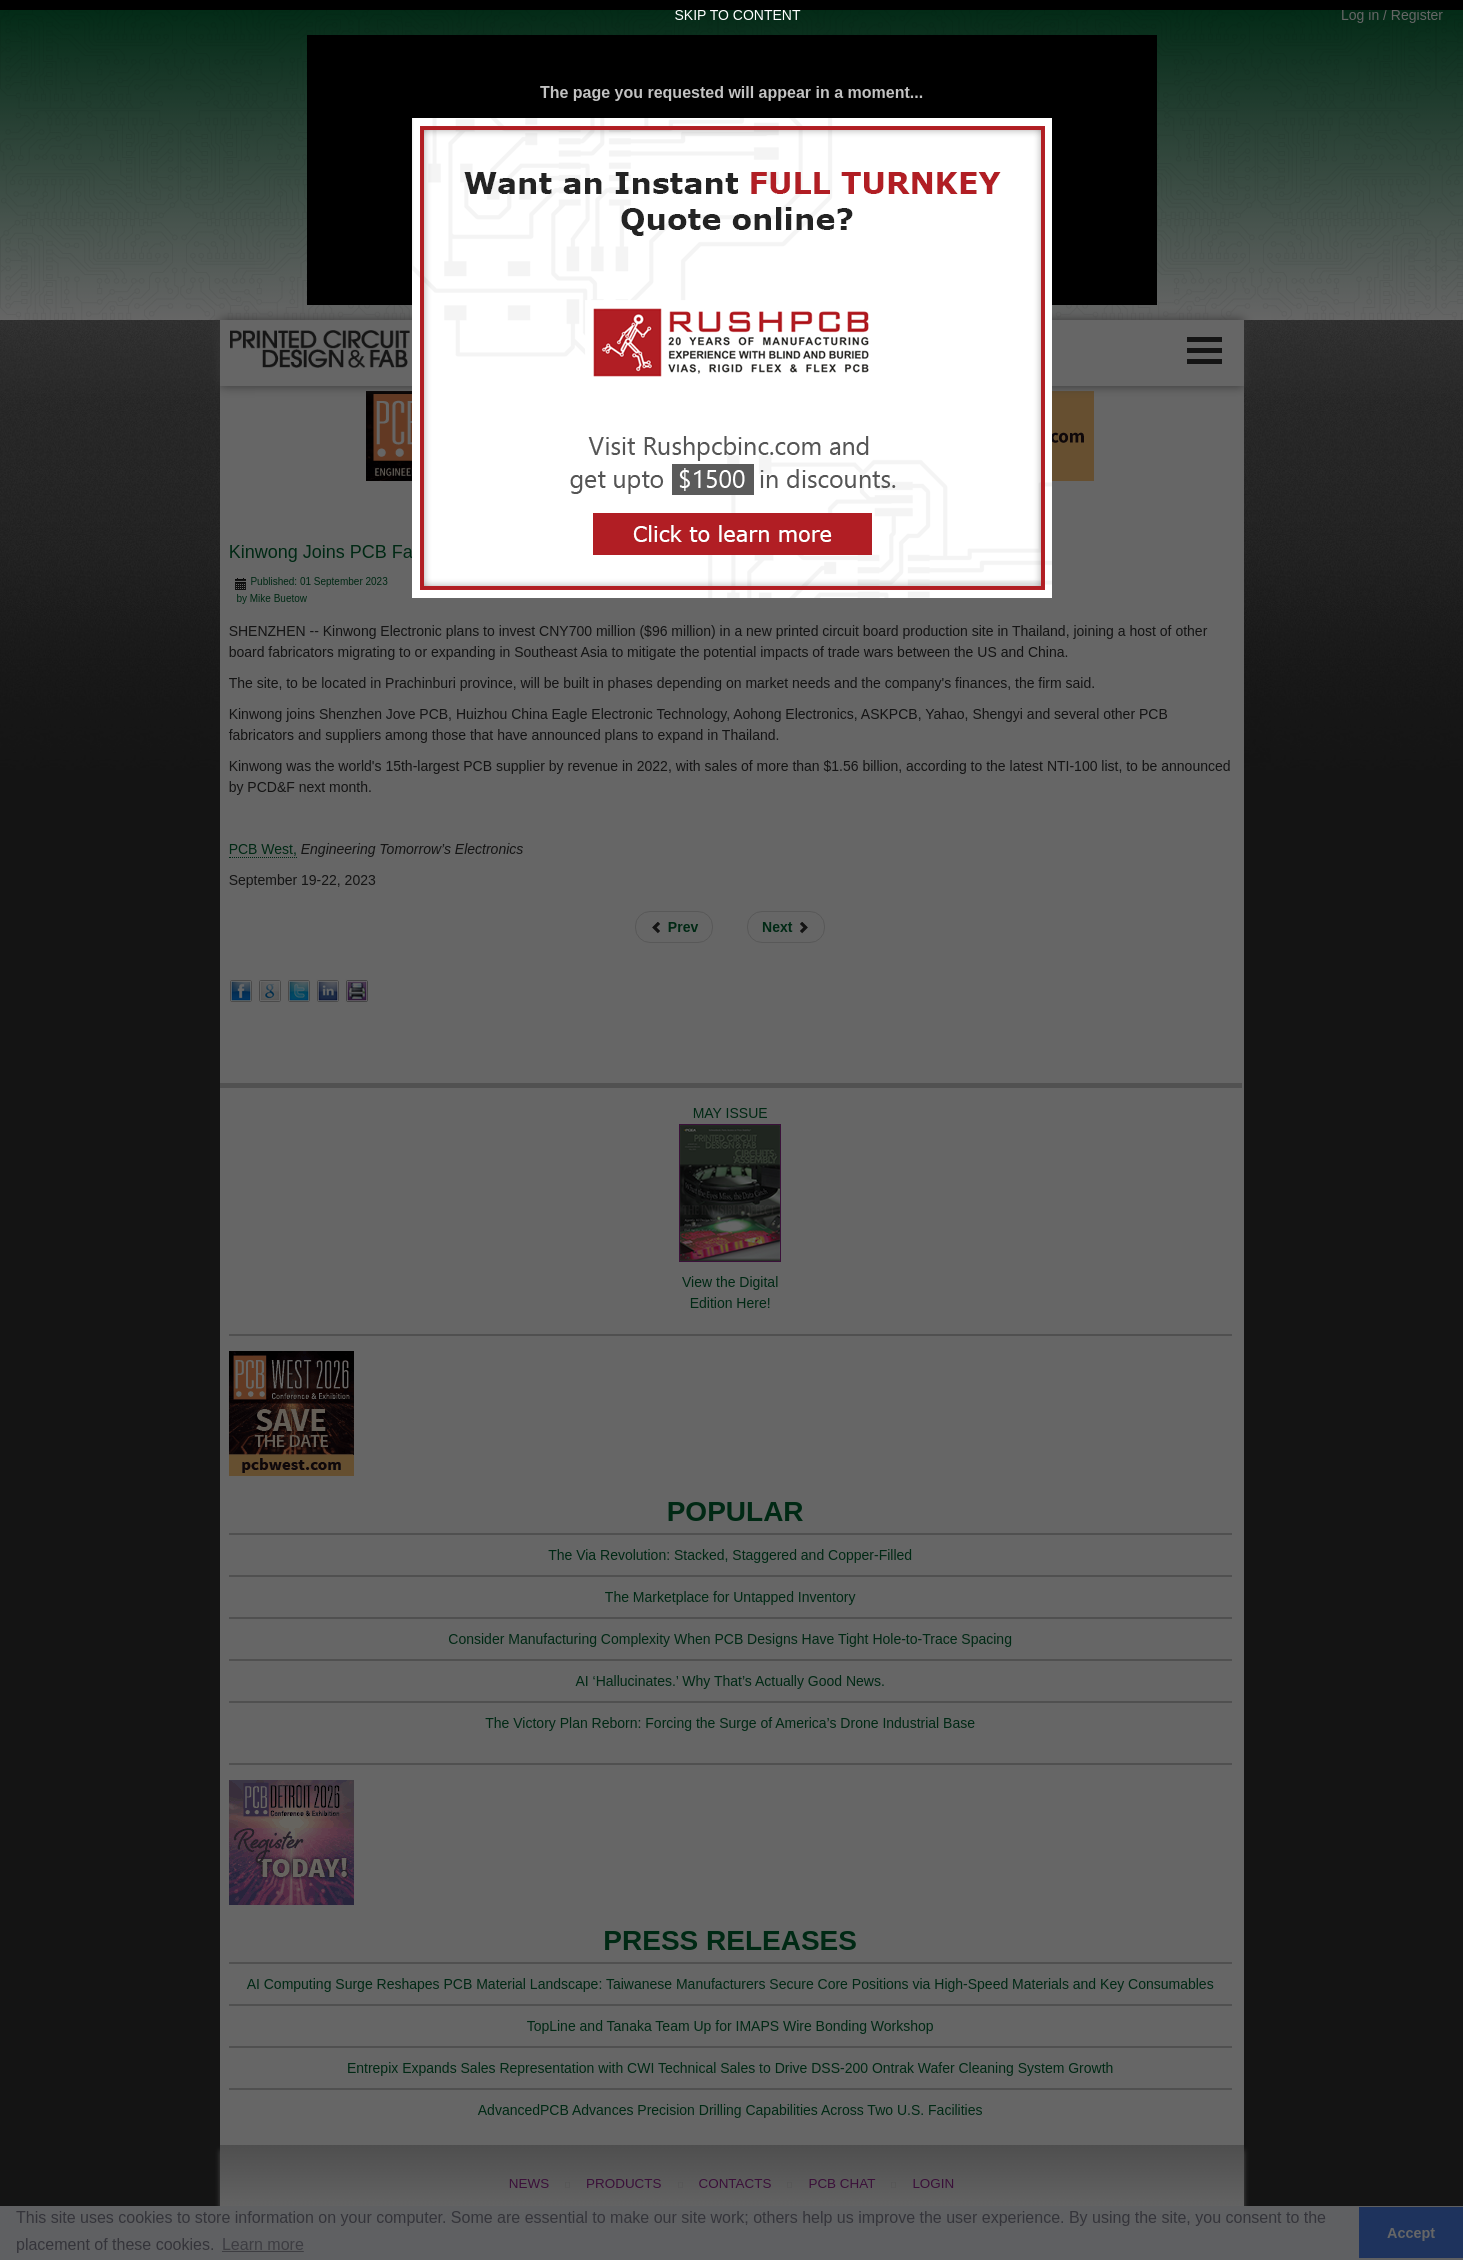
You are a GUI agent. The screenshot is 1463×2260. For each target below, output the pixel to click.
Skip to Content (738, 15)
